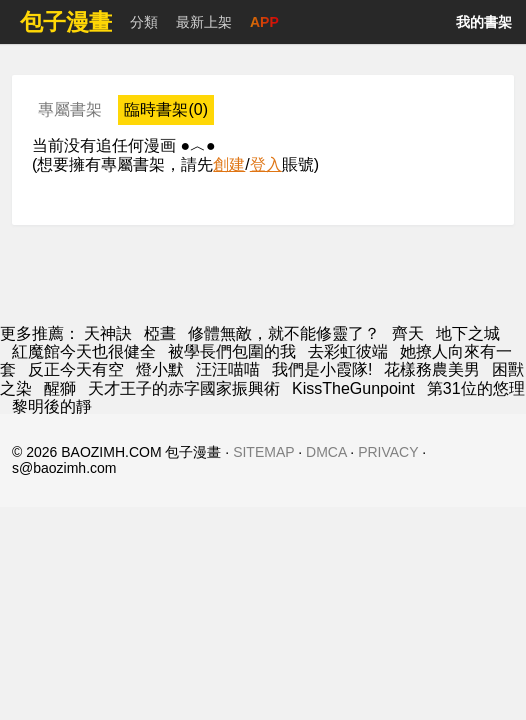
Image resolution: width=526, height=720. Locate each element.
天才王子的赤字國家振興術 (184, 388)
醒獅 (60, 388)
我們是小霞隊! (322, 369)
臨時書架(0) (166, 109)
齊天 (408, 333)
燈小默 (160, 369)
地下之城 (468, 333)
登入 (266, 164)
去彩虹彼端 (348, 351)
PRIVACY (388, 452)
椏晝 (160, 333)
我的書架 (484, 22)
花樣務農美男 (432, 369)
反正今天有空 (76, 369)
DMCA (326, 452)
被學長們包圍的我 (232, 351)
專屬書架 (70, 109)
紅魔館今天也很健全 (84, 351)
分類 (144, 22)
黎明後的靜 (52, 406)
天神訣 (108, 333)
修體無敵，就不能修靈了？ (284, 333)
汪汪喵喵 (228, 369)
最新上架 (204, 22)
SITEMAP (263, 452)
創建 (229, 164)
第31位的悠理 (476, 388)
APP (264, 22)
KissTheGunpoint (353, 388)
